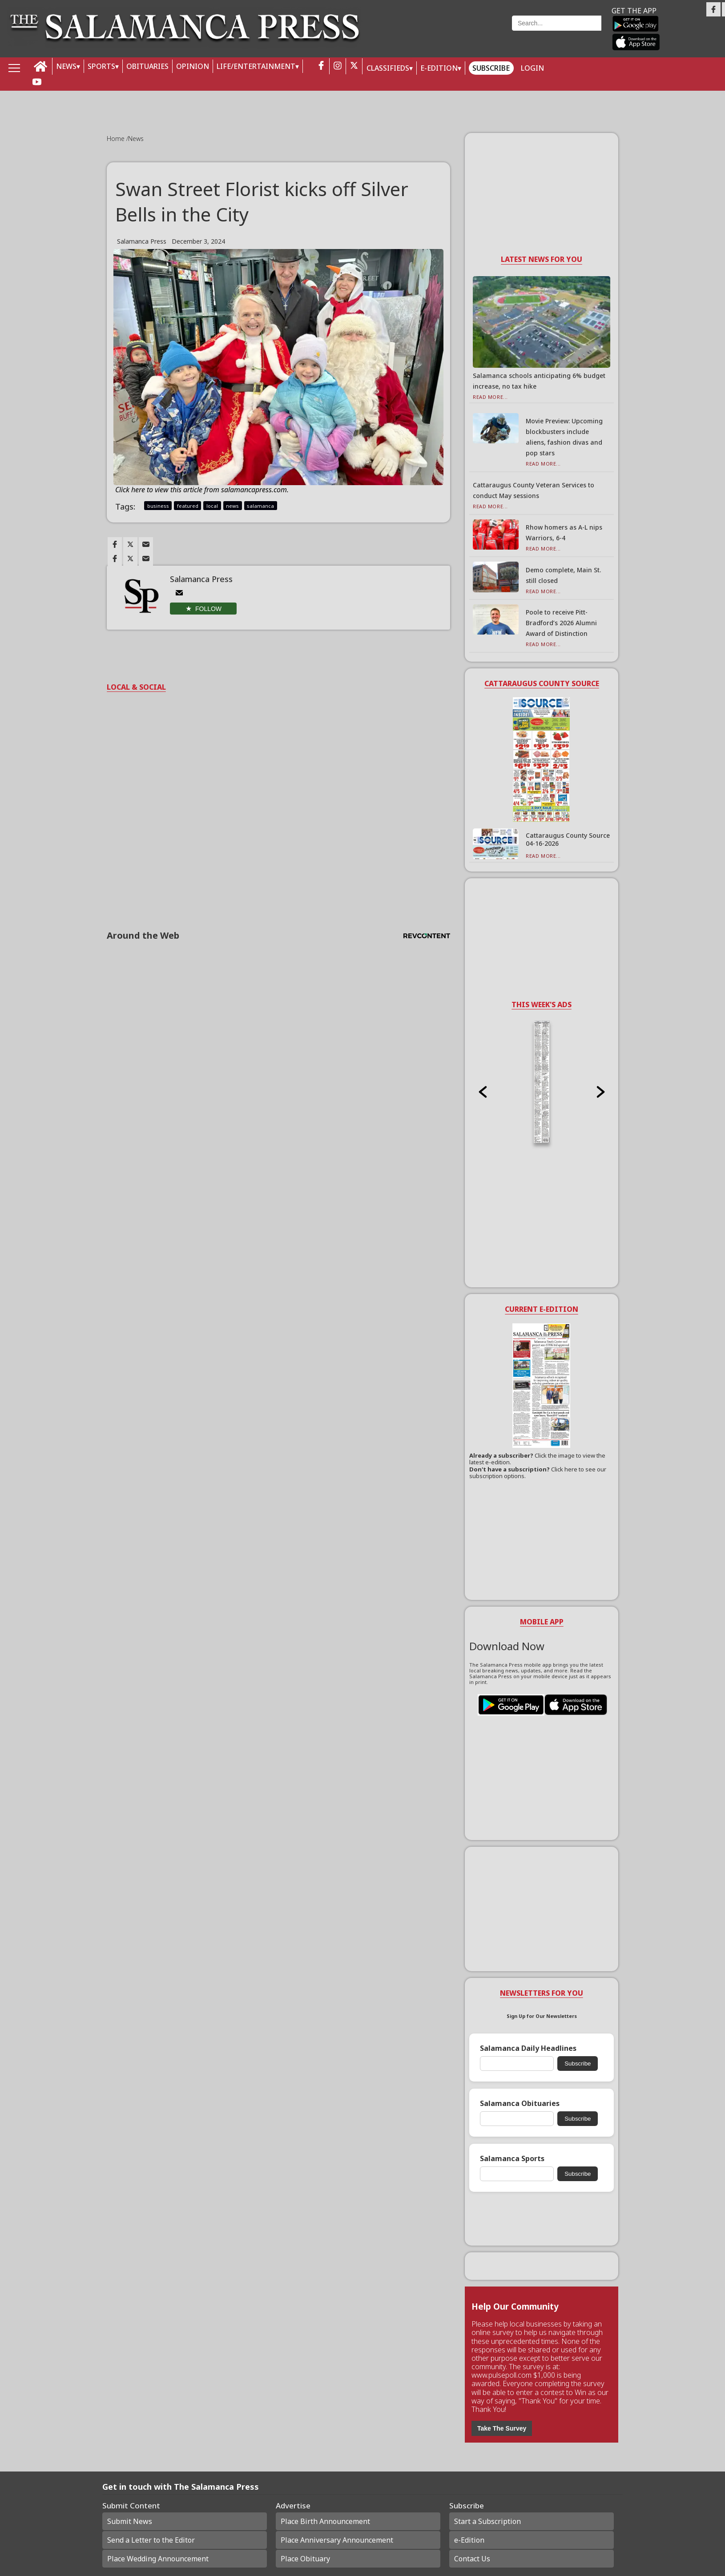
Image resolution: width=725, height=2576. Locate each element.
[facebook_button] (321, 66)
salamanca (260, 505)
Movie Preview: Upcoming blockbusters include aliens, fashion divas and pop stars (564, 437)
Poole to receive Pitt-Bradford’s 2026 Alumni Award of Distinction (561, 623)
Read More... (490, 397)
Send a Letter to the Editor (151, 2540)
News (136, 138)
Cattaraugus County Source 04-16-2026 (568, 839)
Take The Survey (501, 2428)
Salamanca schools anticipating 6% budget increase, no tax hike (539, 380)
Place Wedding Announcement (158, 2559)
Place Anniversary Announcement (337, 2540)
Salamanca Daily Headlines (528, 2048)
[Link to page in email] (146, 544)
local (212, 505)
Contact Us (472, 2559)
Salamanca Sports (512, 2158)
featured (187, 505)
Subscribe (491, 68)
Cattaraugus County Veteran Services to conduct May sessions (533, 490)
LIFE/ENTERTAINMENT (256, 66)
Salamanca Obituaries (520, 2103)
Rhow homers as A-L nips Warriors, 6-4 (564, 532)
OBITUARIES (147, 66)
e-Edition (469, 2540)
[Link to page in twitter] (130, 544)
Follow (208, 608)
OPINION (192, 66)
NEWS (66, 66)
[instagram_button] (338, 66)
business (158, 505)
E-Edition (439, 68)
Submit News (129, 2521)
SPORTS (101, 66)
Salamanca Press (141, 241)
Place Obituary (305, 2559)
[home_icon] (41, 66)
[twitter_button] (354, 66)
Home (116, 138)
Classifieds (388, 68)
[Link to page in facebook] (115, 544)
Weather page (441, 33)
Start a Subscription (487, 2521)
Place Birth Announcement (325, 2521)
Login (532, 68)
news (232, 505)
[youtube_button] (37, 82)
